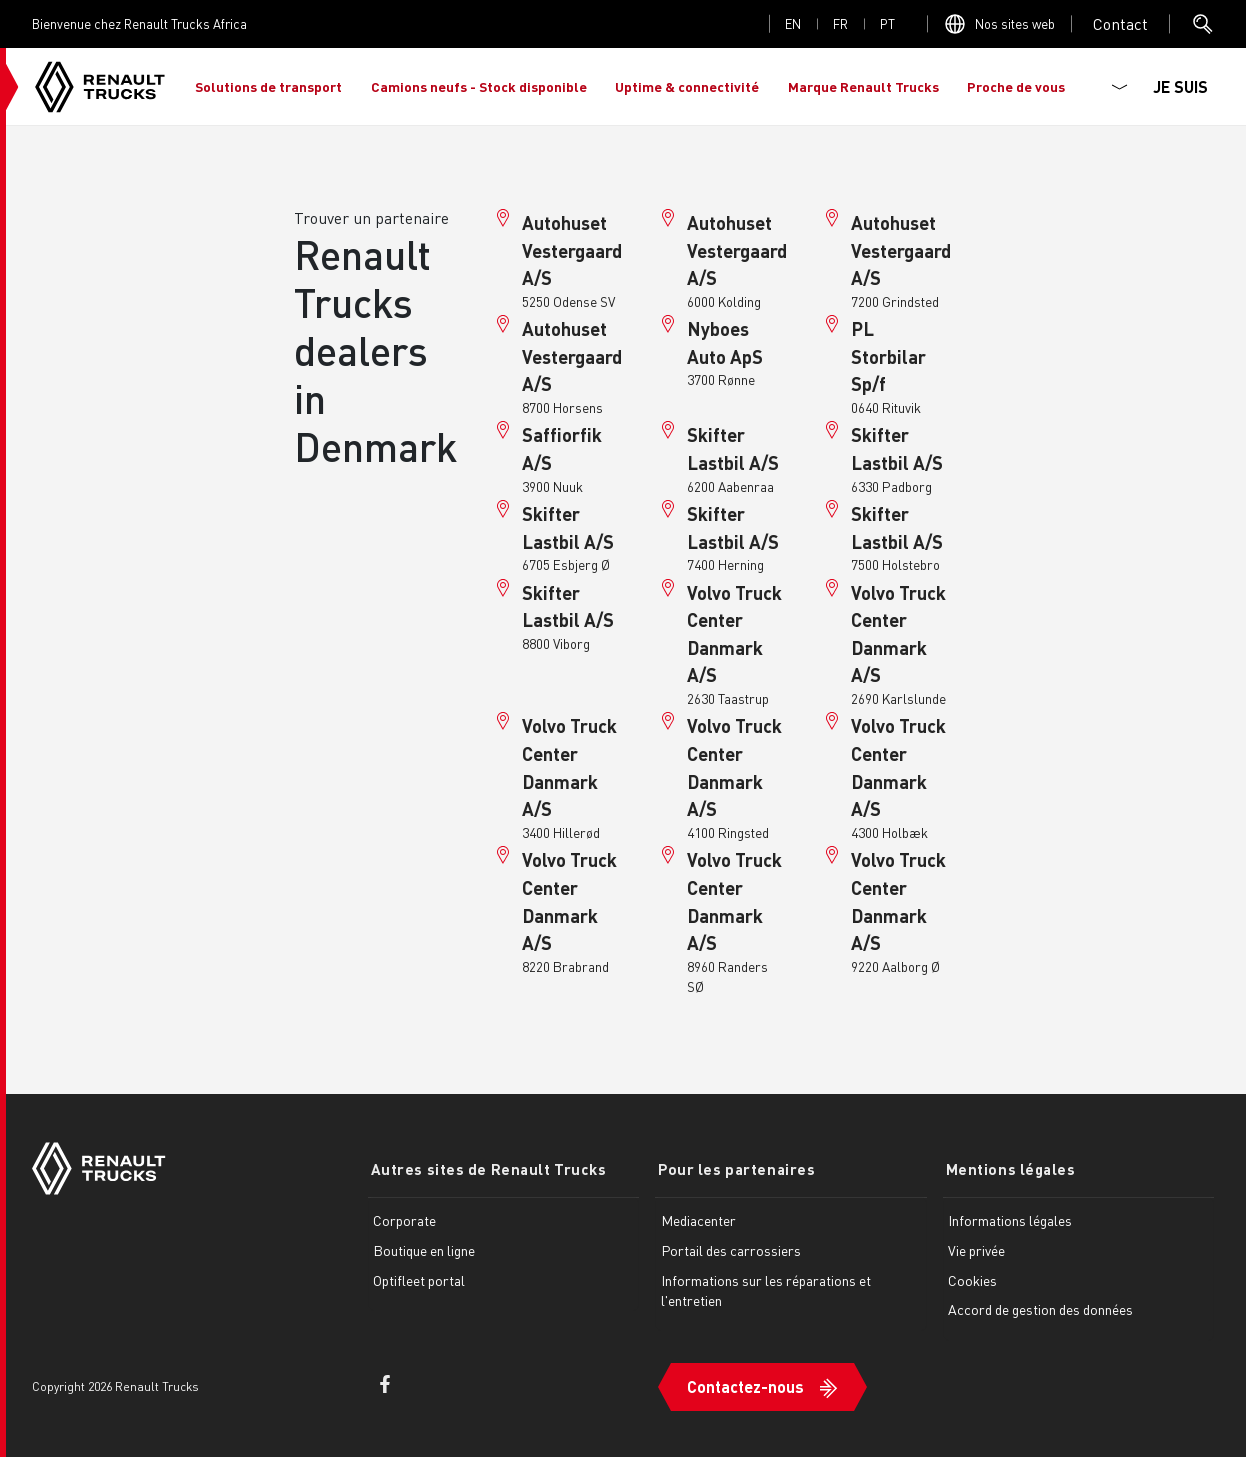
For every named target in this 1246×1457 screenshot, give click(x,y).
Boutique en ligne (424, 1249)
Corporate (404, 1220)
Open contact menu (1120, 24)
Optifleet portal (419, 1279)
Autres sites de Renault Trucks (486, 1169)
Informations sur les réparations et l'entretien (766, 1289)
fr (840, 23)
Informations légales (1010, 1220)
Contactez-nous (745, 1383)
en (793, 23)
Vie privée (976, 1249)
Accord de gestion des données (1040, 1309)
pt (887, 23)
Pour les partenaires (733, 1169)
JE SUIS (1180, 86)
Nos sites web (1015, 23)
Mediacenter (698, 1220)
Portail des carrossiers (731, 1249)
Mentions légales (1008, 1169)
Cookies (972, 1279)
